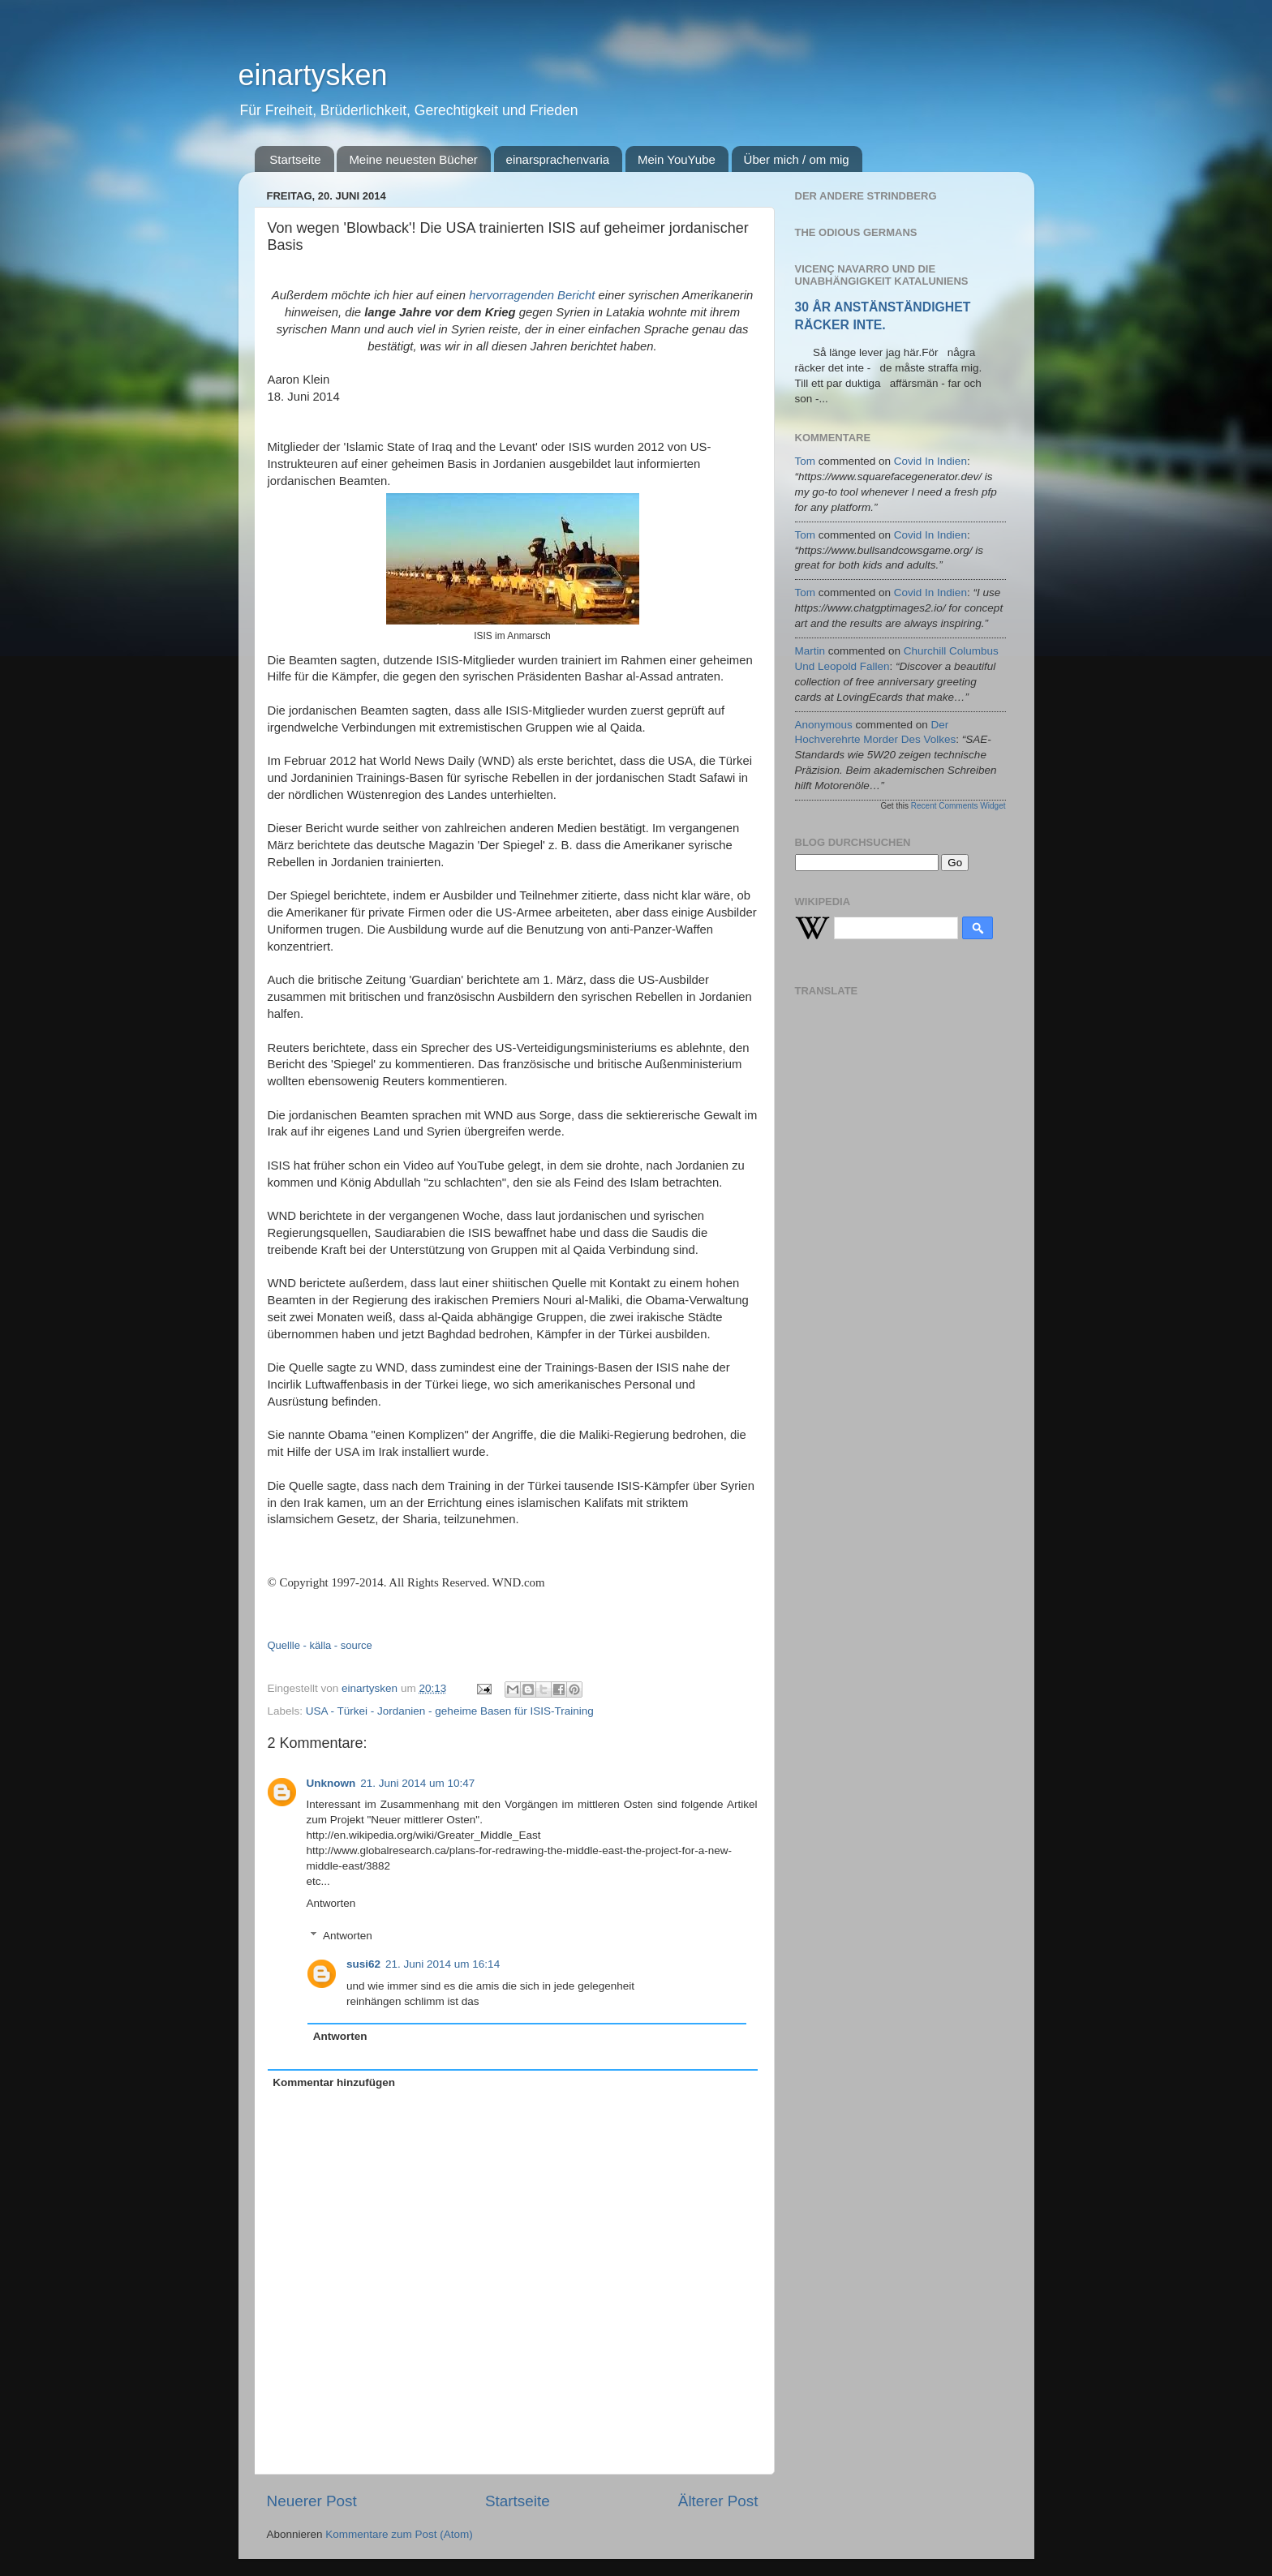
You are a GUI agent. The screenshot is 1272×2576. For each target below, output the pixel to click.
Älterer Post (718, 2500)
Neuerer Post (312, 2500)
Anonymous (824, 725)
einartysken (313, 75)
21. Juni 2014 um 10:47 (417, 1783)
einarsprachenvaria (558, 159)
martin (810, 651)
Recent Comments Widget (958, 805)
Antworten (331, 1903)
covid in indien (930, 461)
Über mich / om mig (796, 159)
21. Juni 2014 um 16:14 (442, 1964)
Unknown (331, 1783)
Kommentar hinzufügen (334, 2082)
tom (805, 461)
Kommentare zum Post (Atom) (399, 2534)
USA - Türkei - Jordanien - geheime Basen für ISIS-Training (450, 1711)
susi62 (363, 1964)
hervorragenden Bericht (532, 295)
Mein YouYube (677, 159)
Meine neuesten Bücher (413, 159)
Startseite (294, 159)
